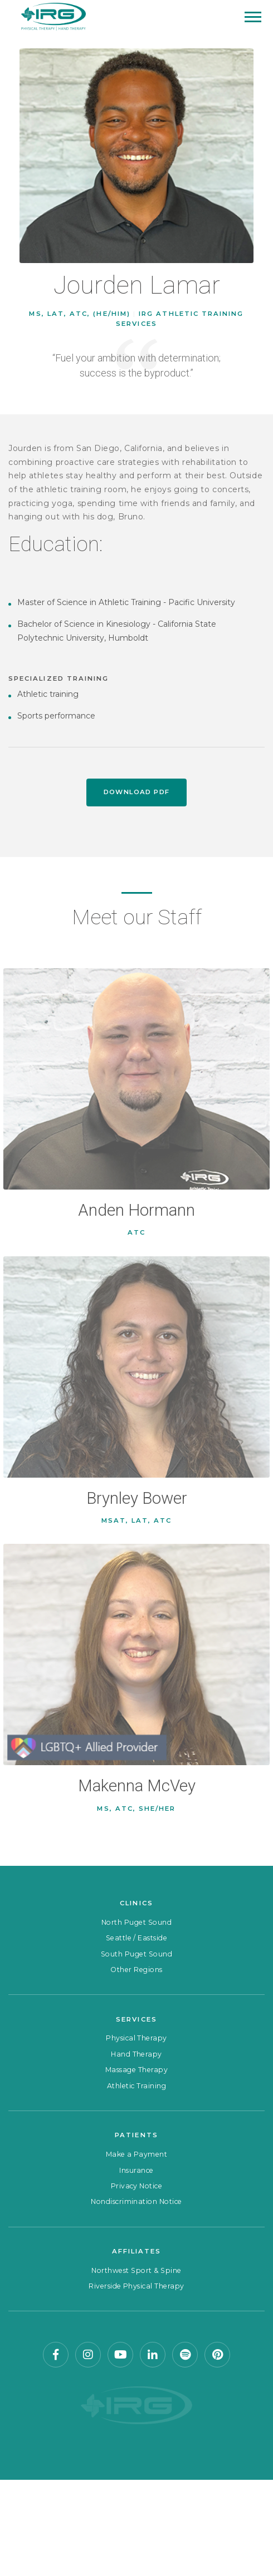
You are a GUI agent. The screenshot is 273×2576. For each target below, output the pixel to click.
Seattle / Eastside (137, 1938)
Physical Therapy (136, 2038)
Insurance (136, 2170)
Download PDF (137, 792)
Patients (136, 2135)
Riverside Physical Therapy (136, 2286)
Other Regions (136, 1969)
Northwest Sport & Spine (136, 2270)
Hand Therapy (136, 2054)
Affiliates (137, 2251)
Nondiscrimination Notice (136, 2201)
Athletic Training (136, 2086)
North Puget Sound (136, 1922)
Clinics (136, 1903)
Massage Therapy (136, 2069)
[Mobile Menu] (253, 17)
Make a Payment (137, 2154)
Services (136, 2019)
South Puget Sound (136, 1954)
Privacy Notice (137, 2186)
